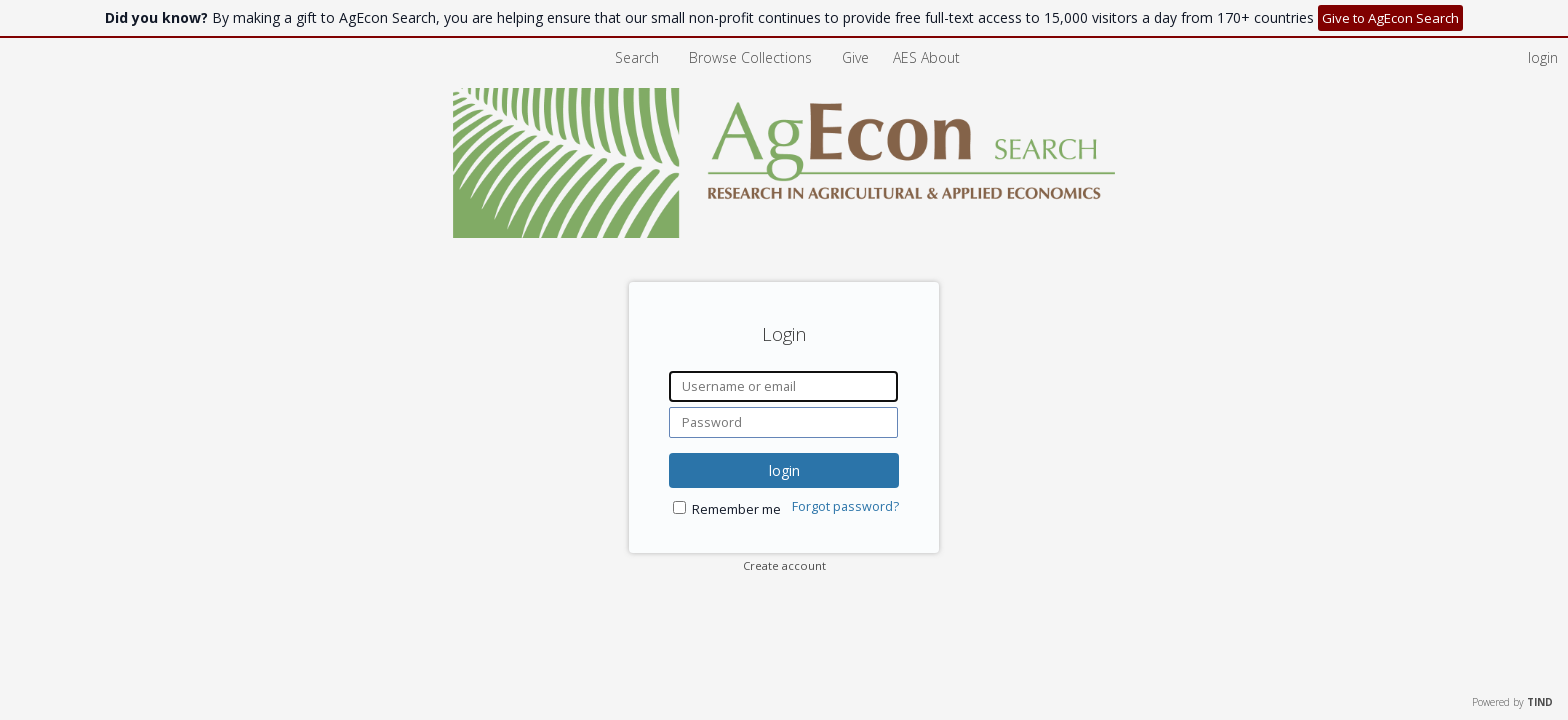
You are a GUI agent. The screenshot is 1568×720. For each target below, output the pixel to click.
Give (857, 57)
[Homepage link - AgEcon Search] (784, 232)
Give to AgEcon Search (1390, 18)
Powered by (1512, 702)
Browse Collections (752, 57)
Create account (784, 565)
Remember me (736, 509)
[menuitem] (926, 57)
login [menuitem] (1543, 57)
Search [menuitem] (637, 57)
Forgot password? (845, 506)
